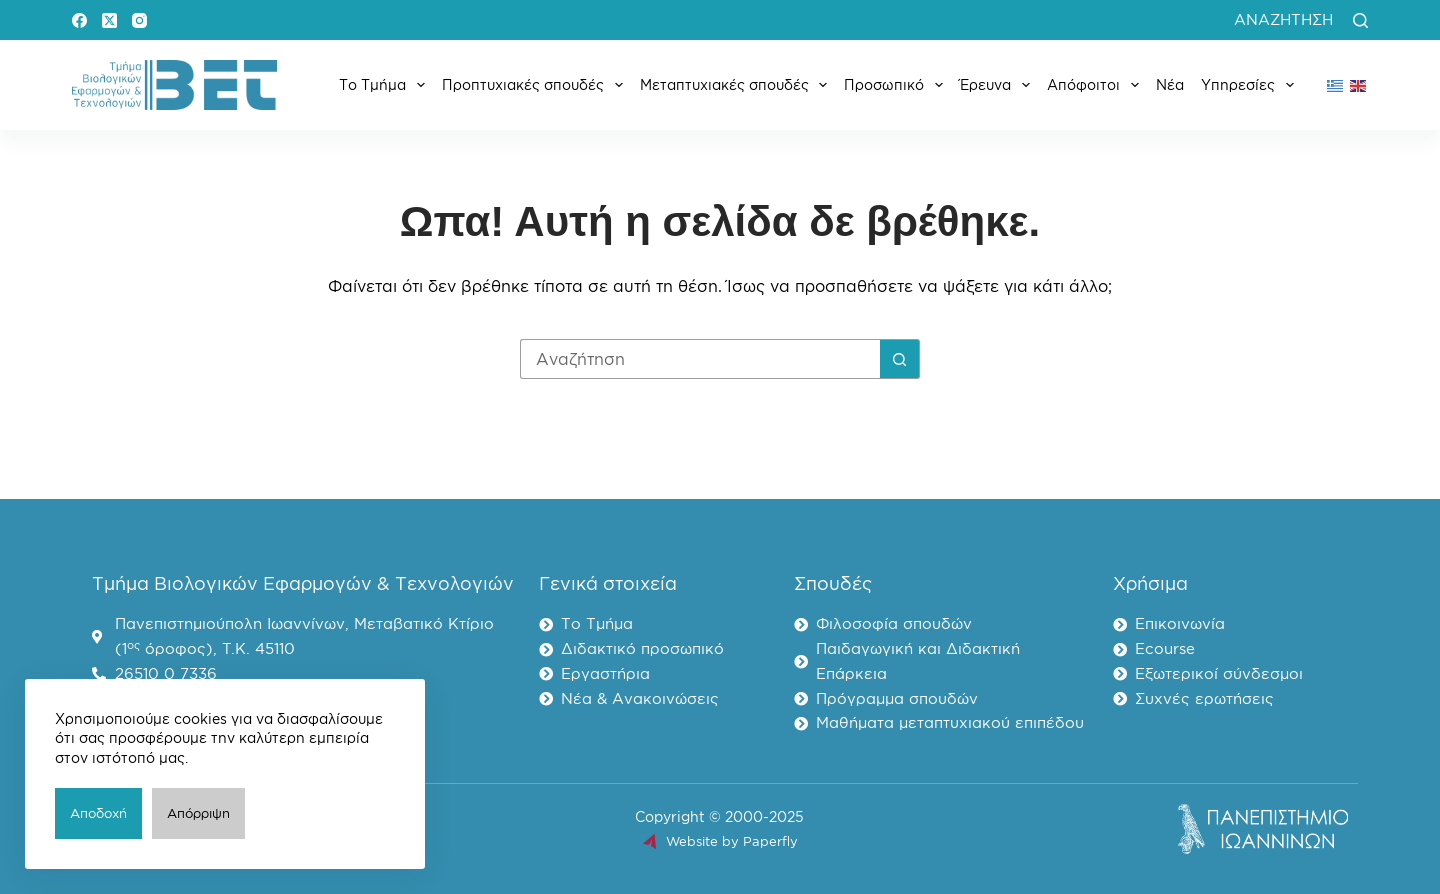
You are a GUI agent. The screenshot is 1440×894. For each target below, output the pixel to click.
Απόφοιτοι (1097, 85)
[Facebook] (79, 20)
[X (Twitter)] (109, 20)
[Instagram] (139, 20)
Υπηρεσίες (1251, 85)
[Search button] (900, 359)
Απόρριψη (198, 813)
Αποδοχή (98, 813)
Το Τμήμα (386, 85)
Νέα (1170, 84)
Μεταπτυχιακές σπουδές (738, 85)
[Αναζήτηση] (1360, 20)
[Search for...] (700, 359)
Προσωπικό (897, 85)
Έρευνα (999, 85)
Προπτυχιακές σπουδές (536, 85)
